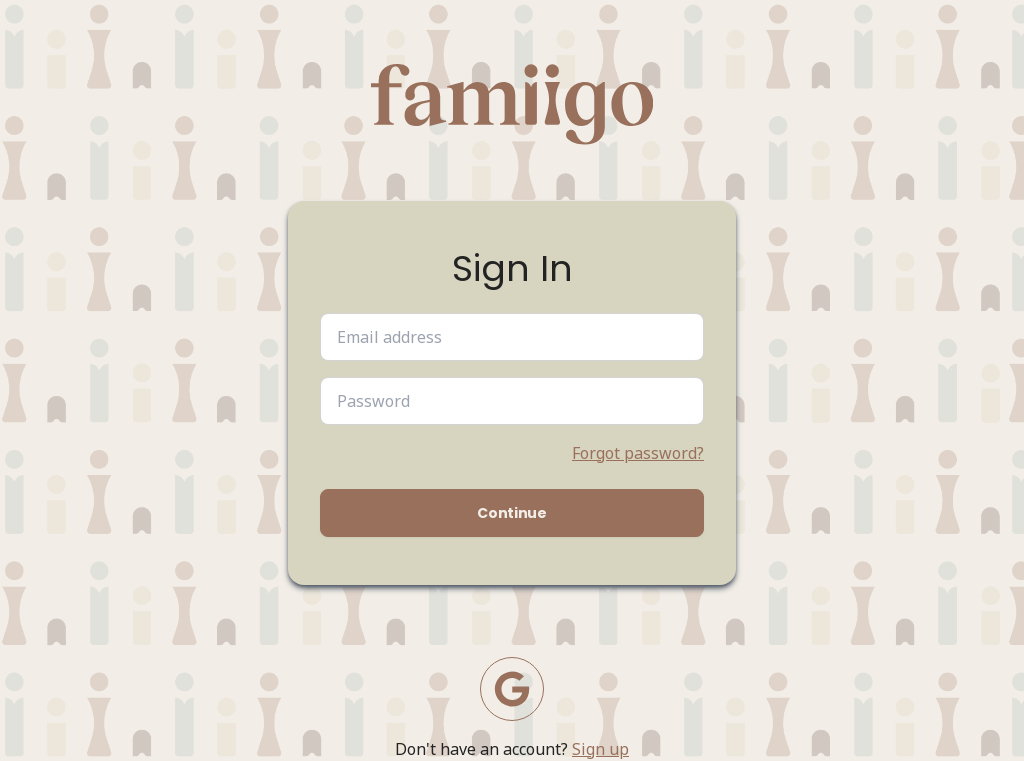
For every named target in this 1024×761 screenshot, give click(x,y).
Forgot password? (638, 453)
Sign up (600, 749)
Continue (511, 513)
